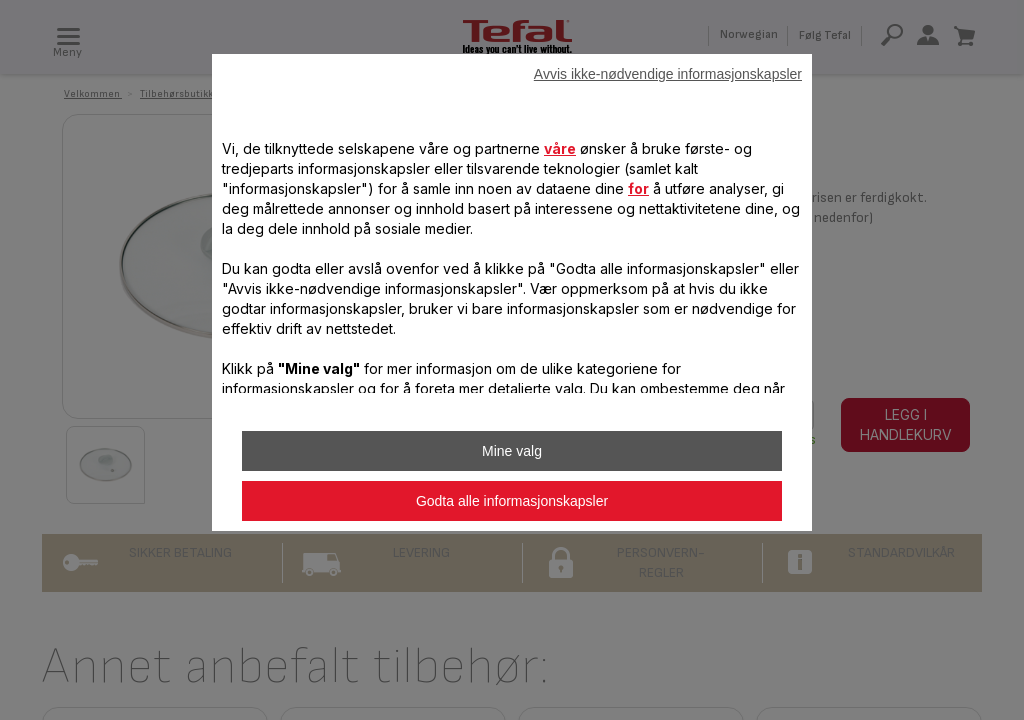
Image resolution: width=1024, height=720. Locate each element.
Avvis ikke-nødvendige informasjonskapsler (668, 74)
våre (560, 148)
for (638, 188)
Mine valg (512, 451)
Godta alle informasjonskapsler (512, 501)
